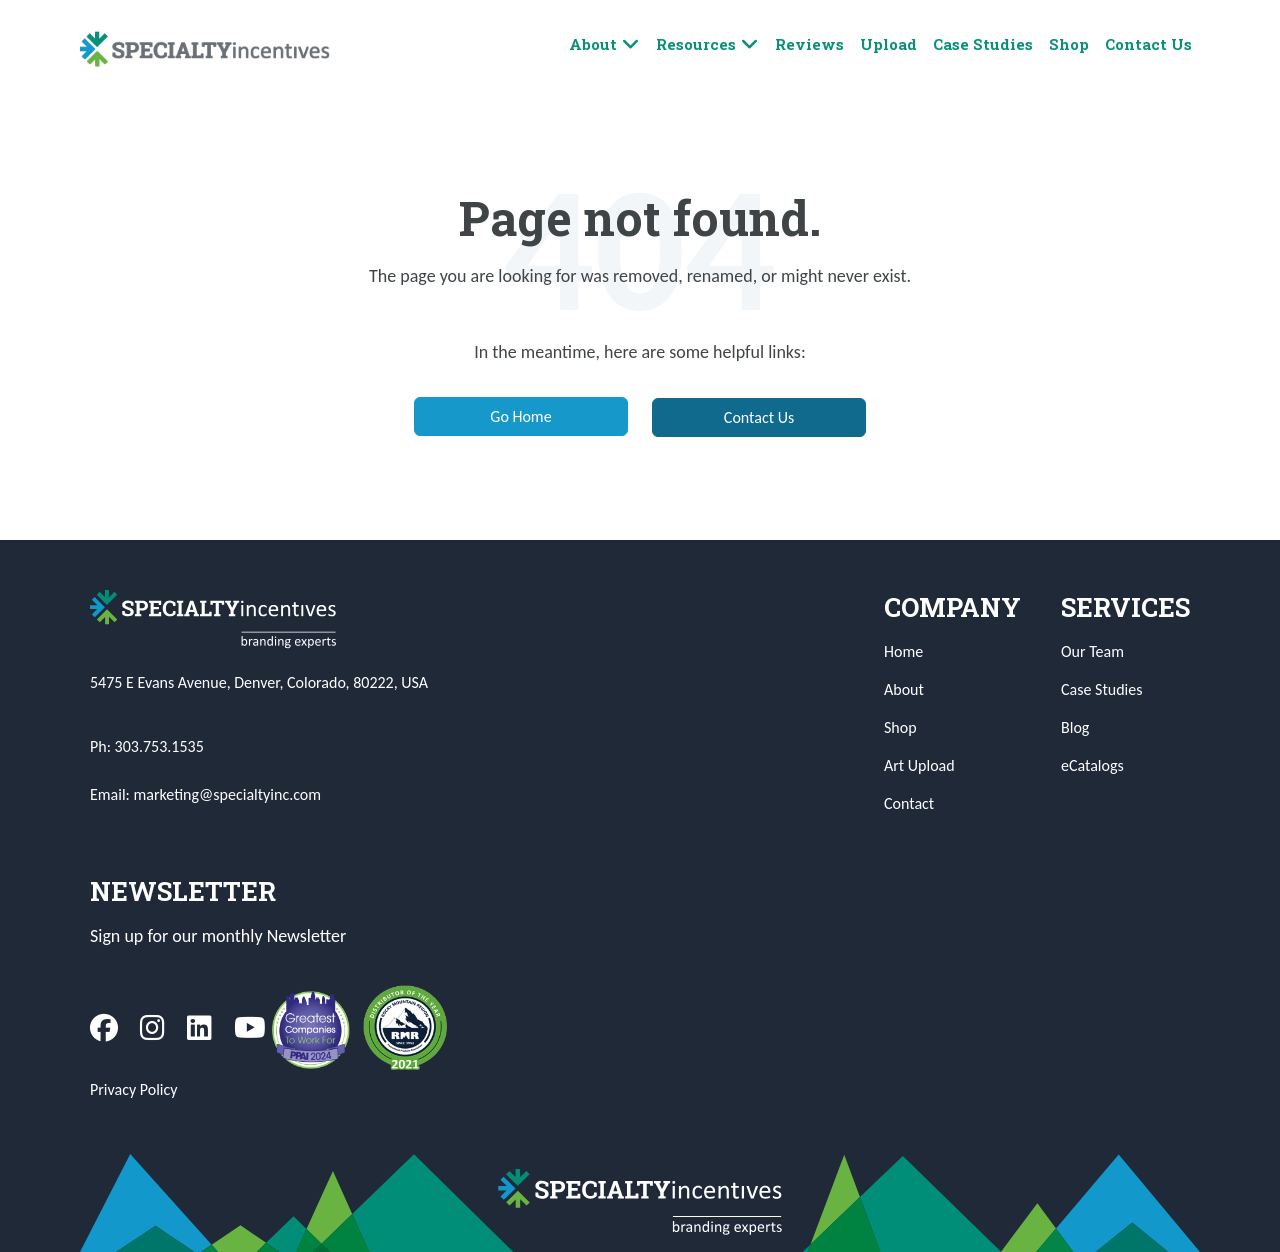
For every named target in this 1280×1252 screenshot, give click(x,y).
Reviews (809, 44)
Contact (909, 803)
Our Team (1092, 651)
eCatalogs (1092, 765)
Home (903, 651)
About (604, 45)
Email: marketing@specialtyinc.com (205, 794)
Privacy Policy (134, 1089)
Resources (707, 45)
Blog (1075, 727)
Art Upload (919, 765)
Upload (888, 44)
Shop (1069, 44)
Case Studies (983, 44)
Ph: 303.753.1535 (147, 746)
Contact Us (1148, 44)
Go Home (520, 416)
